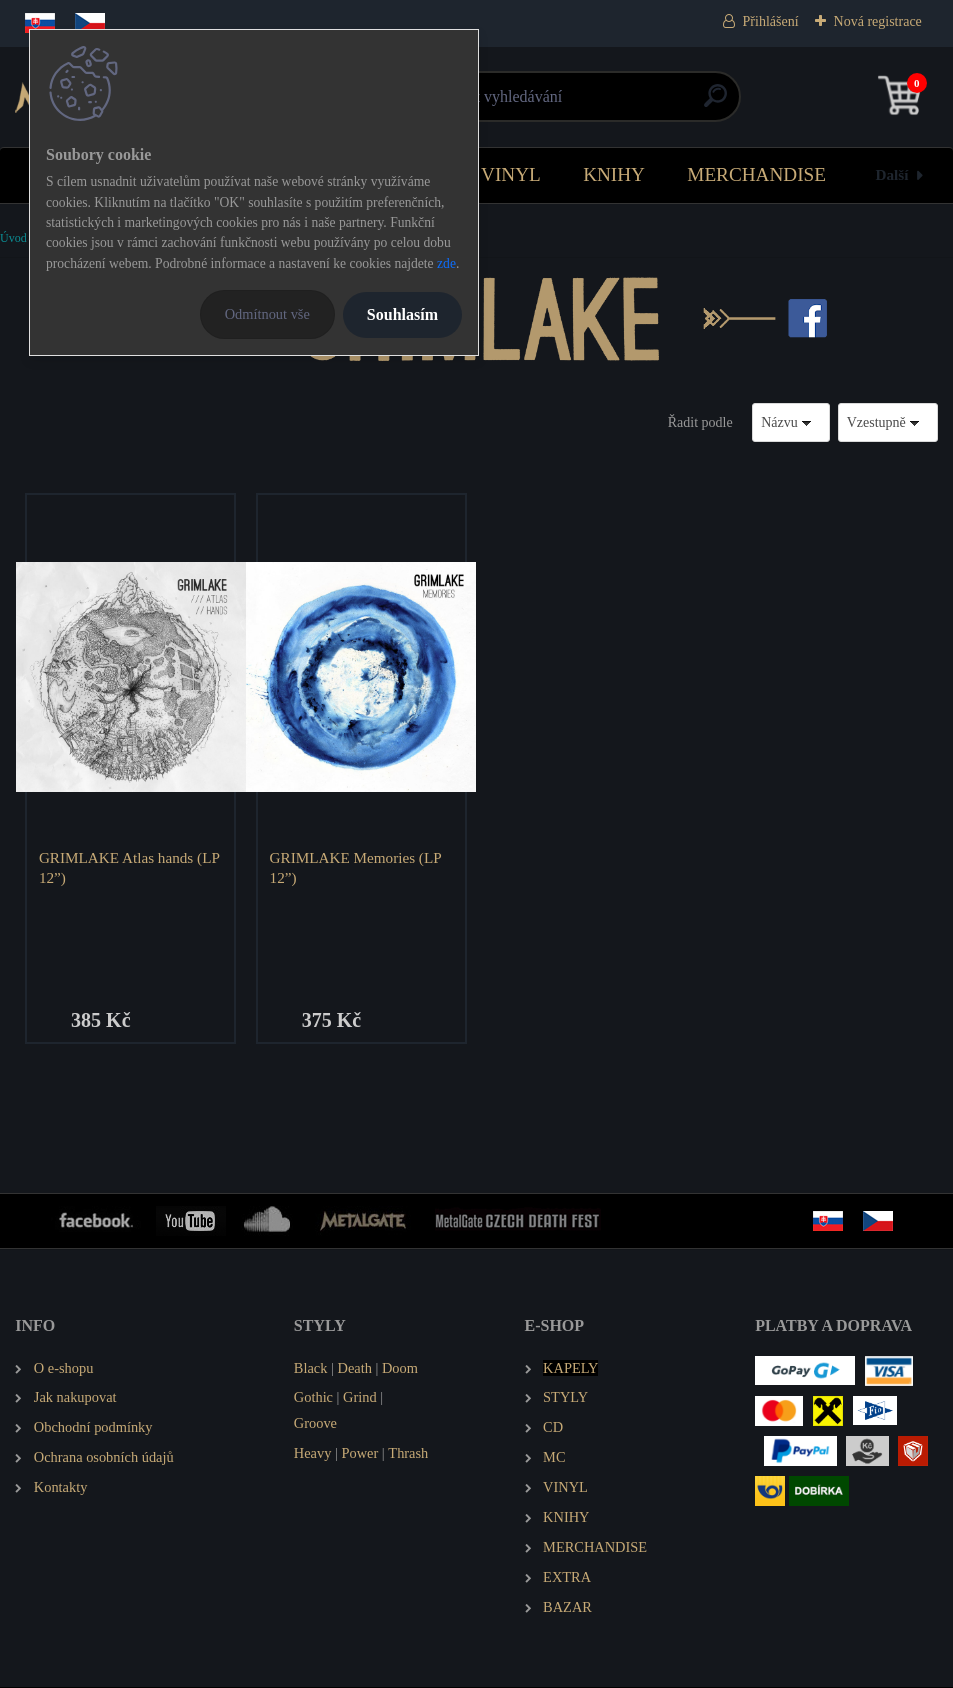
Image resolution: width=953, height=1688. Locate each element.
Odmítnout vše (267, 314)
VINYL (511, 174)
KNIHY (614, 174)
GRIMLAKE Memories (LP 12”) (357, 867)
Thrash (408, 1454)
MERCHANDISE (756, 174)
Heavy (313, 1454)
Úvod (13, 238)
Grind (360, 1399)
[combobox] (791, 422)
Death (355, 1369)
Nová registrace (878, 21)
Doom (400, 1369)
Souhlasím (402, 314)
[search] (715, 103)
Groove (315, 1425)
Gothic (313, 1399)
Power (359, 1454)
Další (892, 174)
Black (311, 1369)
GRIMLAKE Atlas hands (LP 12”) (130, 867)
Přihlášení (771, 21)
